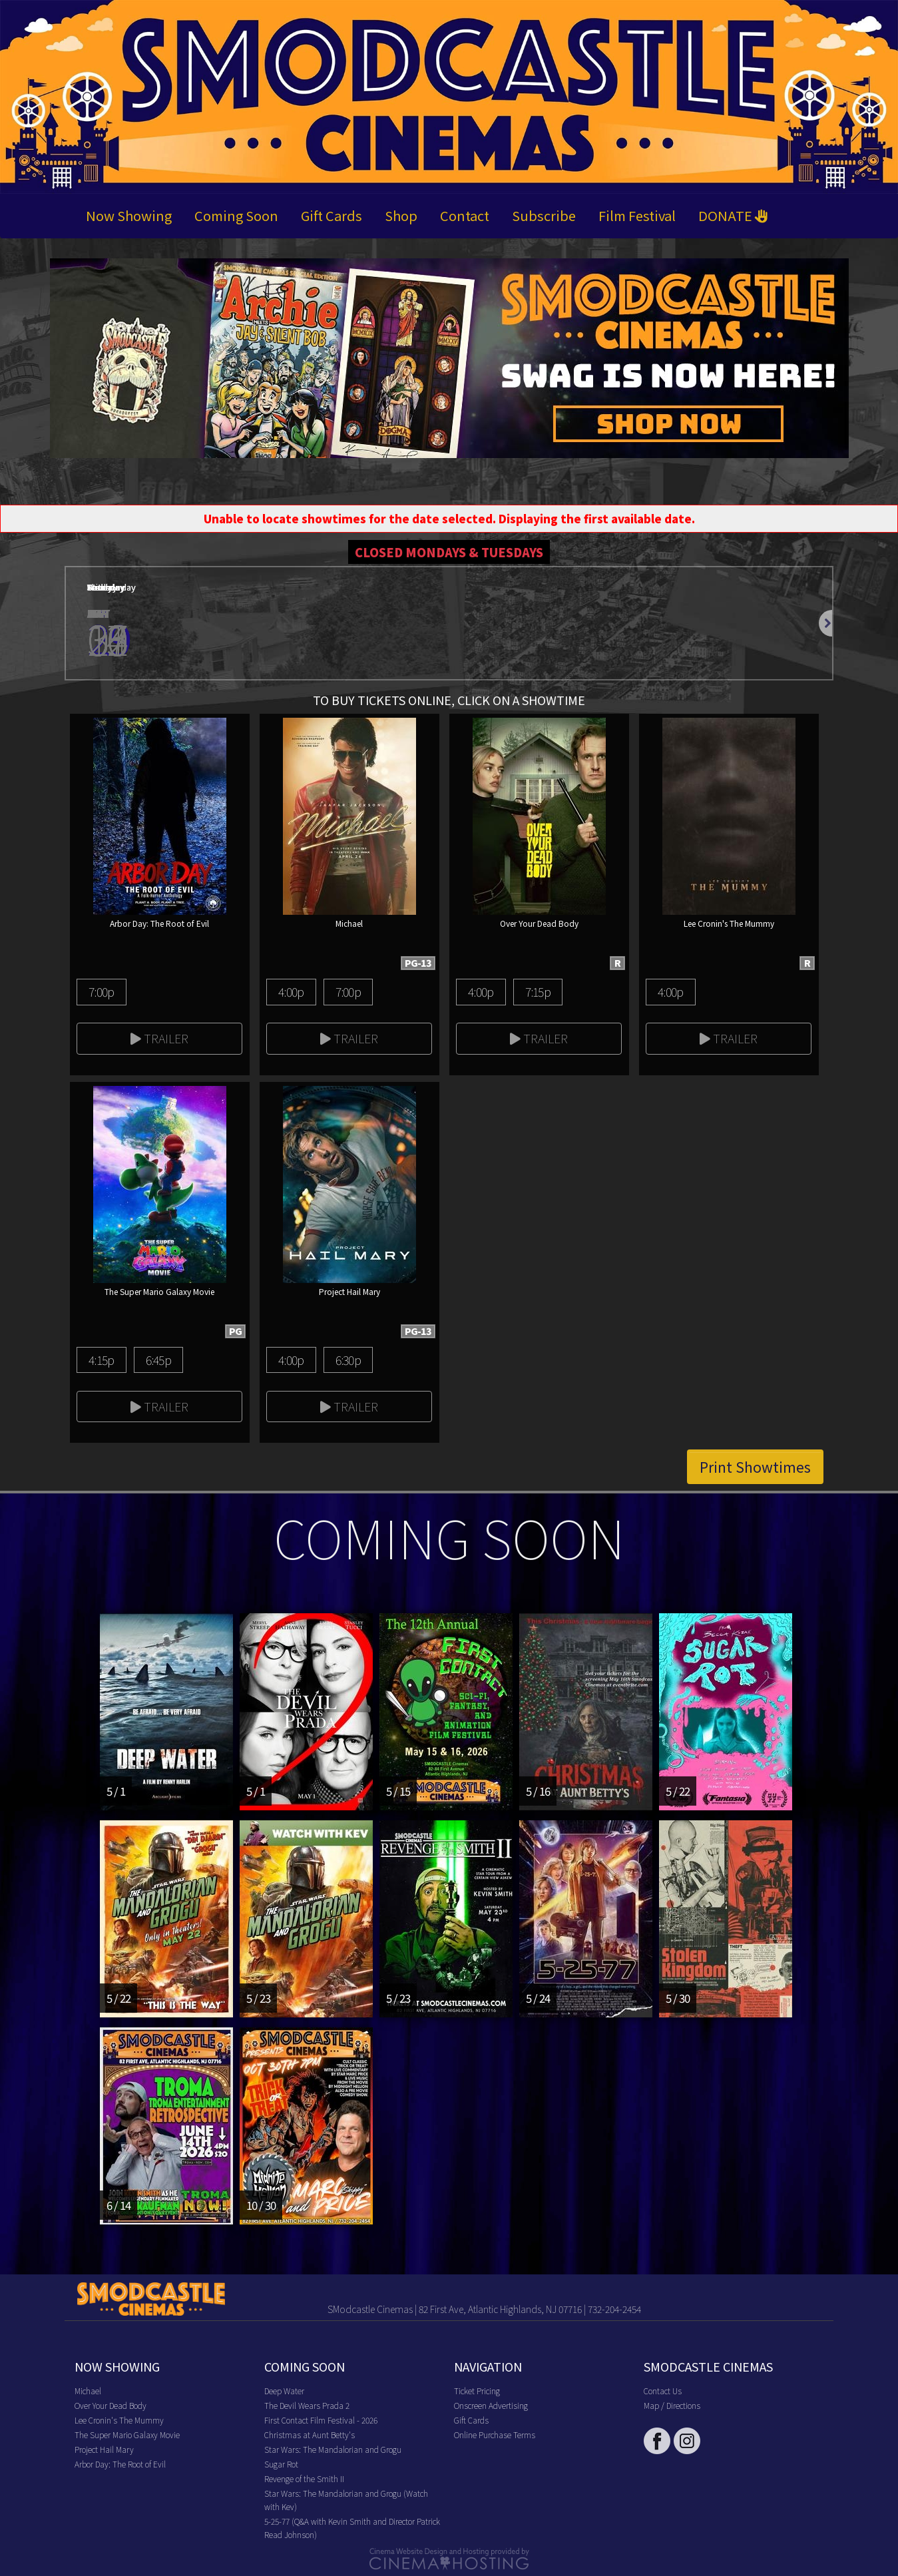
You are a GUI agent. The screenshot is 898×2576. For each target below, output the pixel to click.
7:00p (101, 991)
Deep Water (284, 2390)
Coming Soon (236, 215)
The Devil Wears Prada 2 (306, 2405)
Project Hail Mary (104, 2449)
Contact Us (663, 2390)
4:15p (101, 1359)
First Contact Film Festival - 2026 (320, 2420)
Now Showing (129, 215)
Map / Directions (672, 2405)
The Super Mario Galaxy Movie (127, 2434)
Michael (88, 2390)
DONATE (733, 215)
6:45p (158, 1359)
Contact (464, 215)
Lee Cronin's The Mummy (119, 2420)
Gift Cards (331, 215)
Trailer (159, 1038)
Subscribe (544, 215)
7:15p (538, 991)
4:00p (291, 991)
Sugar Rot (281, 2463)
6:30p (348, 1359)
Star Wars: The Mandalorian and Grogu (332, 2449)
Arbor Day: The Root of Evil (120, 2463)
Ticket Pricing (477, 2390)
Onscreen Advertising (491, 2405)
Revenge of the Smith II (304, 2478)
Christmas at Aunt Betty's (309, 2434)
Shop (401, 215)
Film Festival (637, 215)
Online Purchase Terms (494, 2434)
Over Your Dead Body (110, 2405)
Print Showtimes (755, 1467)
